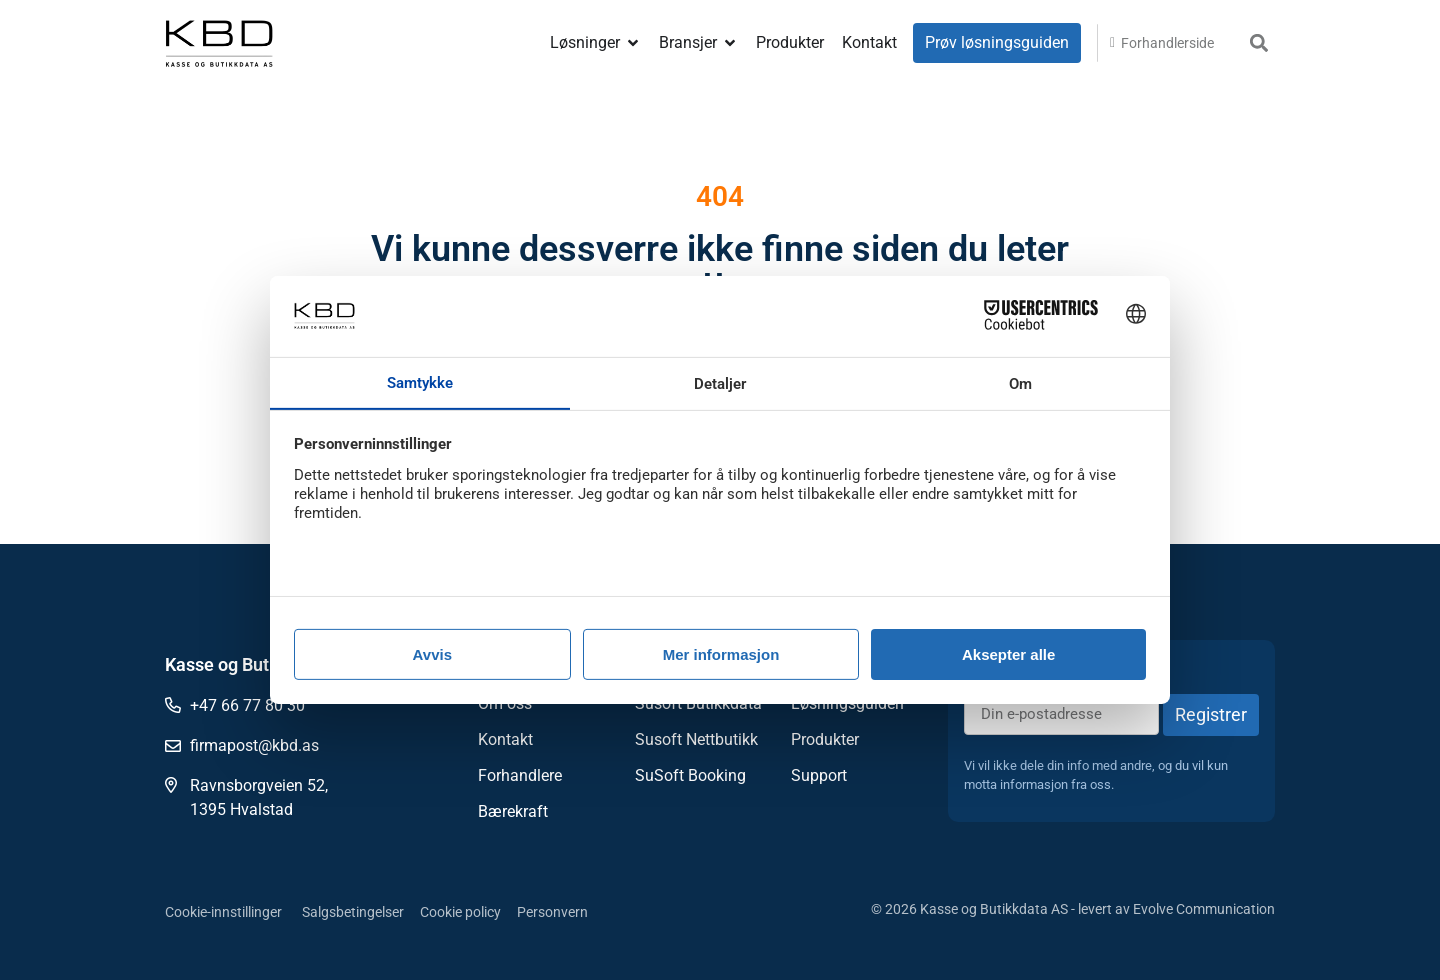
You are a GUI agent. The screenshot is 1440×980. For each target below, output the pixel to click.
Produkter (825, 739)
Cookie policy (460, 912)
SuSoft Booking (690, 775)
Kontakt (505, 739)
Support (819, 775)
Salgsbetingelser (353, 912)
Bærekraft (513, 811)
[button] (1258, 43)
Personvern (552, 912)
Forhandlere (520, 775)
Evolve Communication (1204, 909)
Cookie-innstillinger (223, 912)
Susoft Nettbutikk (696, 739)
